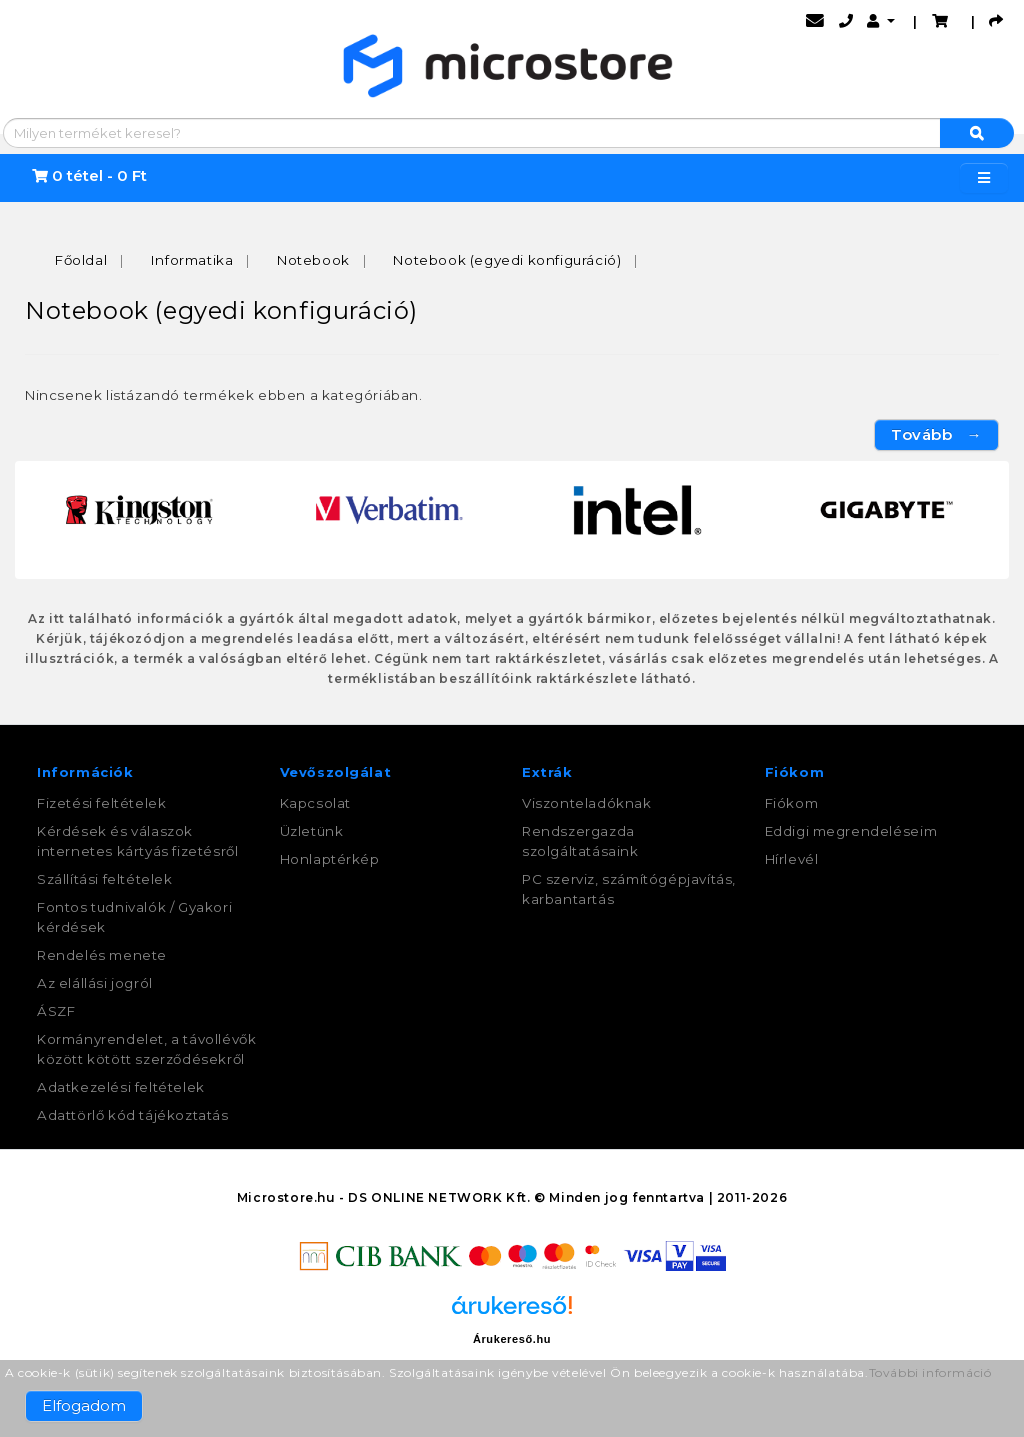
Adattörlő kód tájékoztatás (133, 1115)
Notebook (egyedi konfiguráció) (507, 260)
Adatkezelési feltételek (121, 1087)
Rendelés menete (102, 955)
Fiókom (792, 803)
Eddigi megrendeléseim (851, 831)
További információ (930, 1372)
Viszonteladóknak (587, 803)
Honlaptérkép (330, 859)
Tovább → (936, 434)
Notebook (313, 260)
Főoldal (81, 260)
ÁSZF (56, 1011)
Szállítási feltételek (105, 879)
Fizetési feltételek (101, 803)
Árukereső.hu (512, 1339)
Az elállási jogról (95, 983)
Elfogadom (84, 1405)
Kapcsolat (315, 803)
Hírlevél (792, 859)
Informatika (192, 260)
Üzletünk (312, 831)
